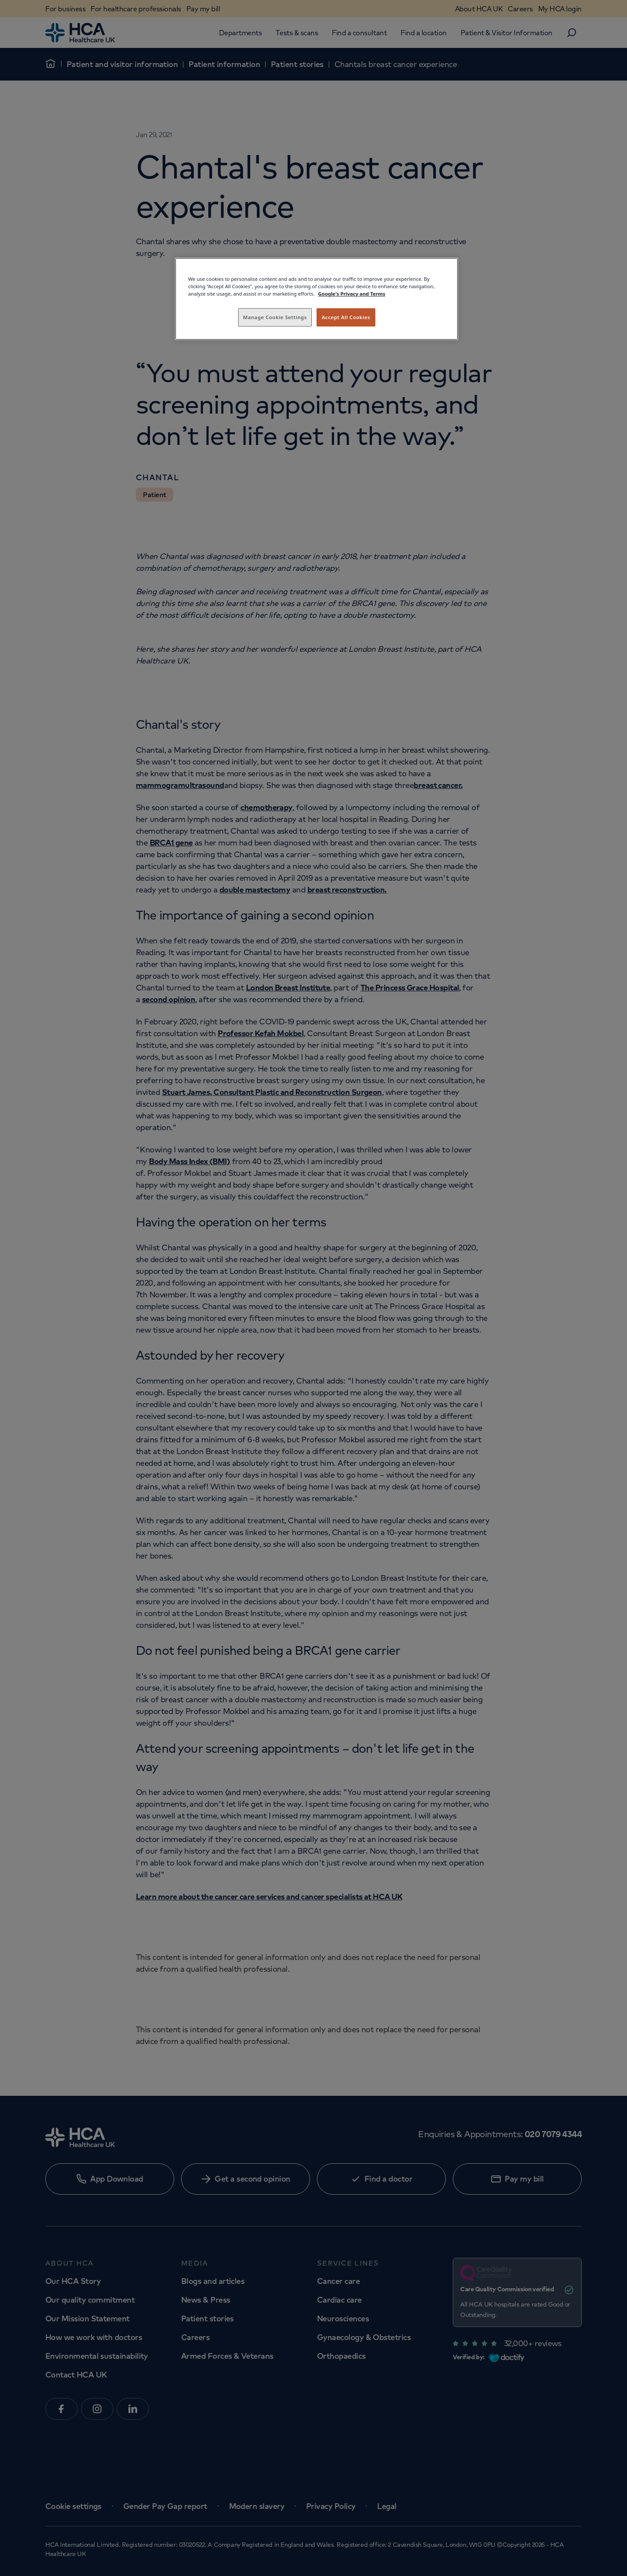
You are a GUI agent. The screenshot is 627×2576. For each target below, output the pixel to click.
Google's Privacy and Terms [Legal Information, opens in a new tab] (351, 293)
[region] (316, 299)
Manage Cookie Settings (275, 317)
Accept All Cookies (346, 317)
